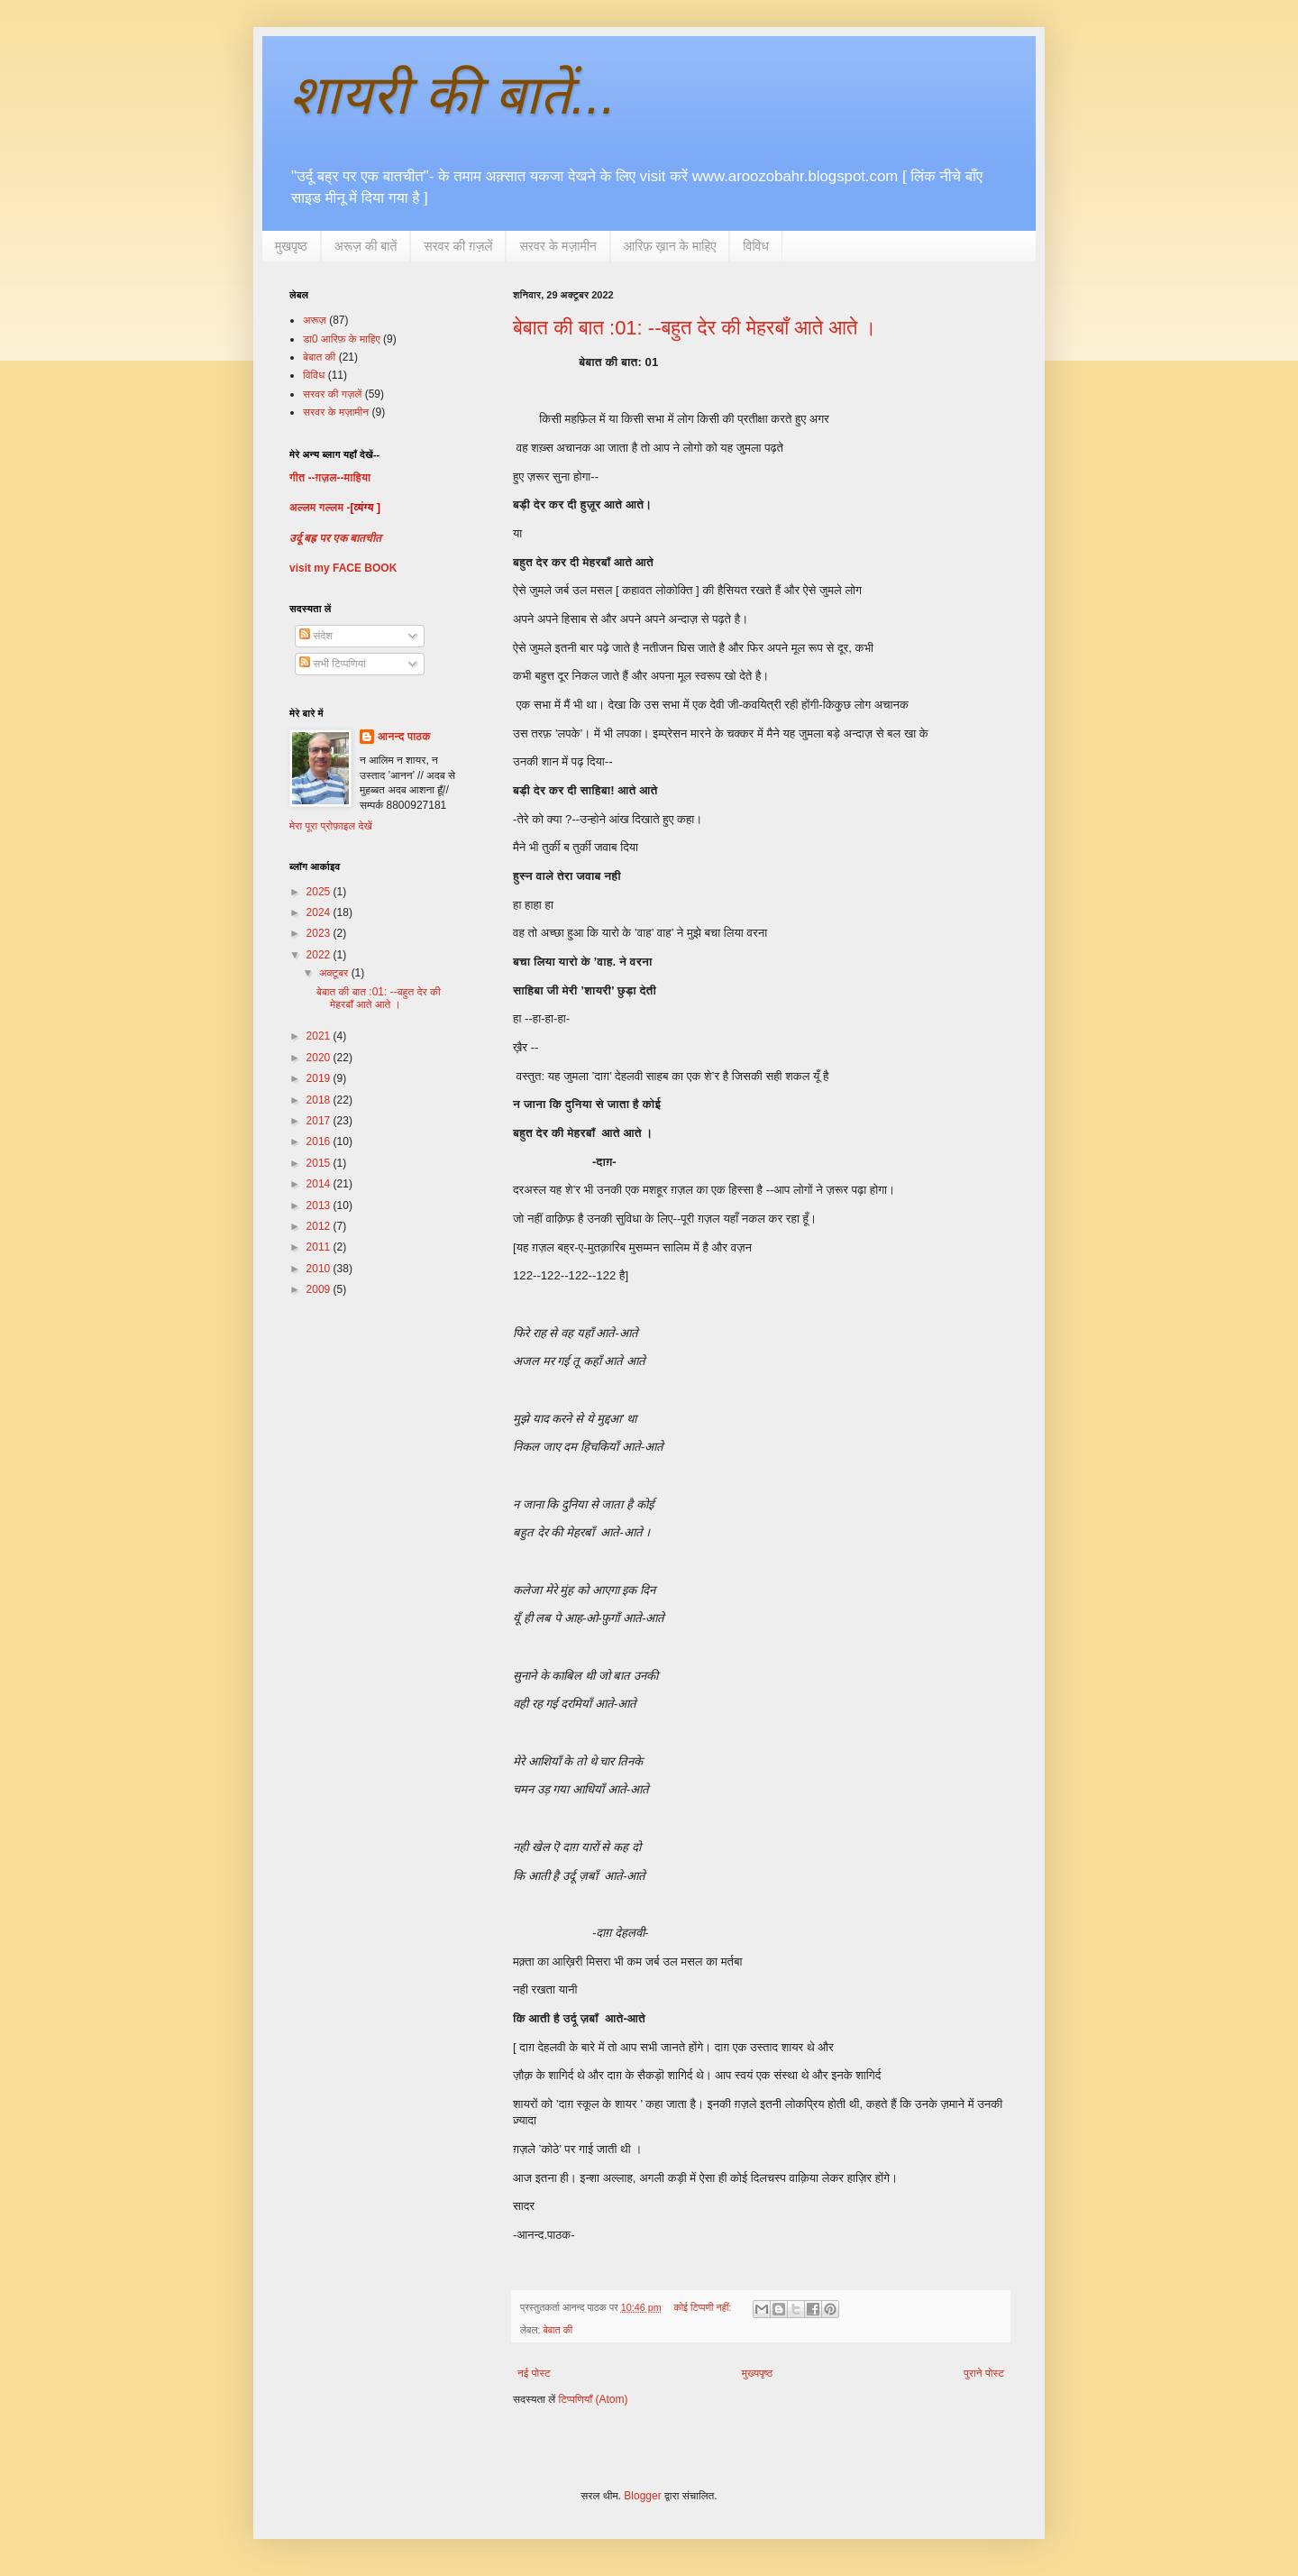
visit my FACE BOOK (343, 568)
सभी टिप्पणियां (332, 663)
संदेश (316, 635)
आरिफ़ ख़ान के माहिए (670, 246)
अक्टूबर (335, 973)
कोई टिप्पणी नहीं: (704, 2307)
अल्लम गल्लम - (319, 507)
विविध (755, 246)
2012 (320, 1226)
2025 (320, 891)
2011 (320, 1247)
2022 (320, 955)
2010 (320, 1268)
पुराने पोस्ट (984, 2373)
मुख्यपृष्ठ (757, 2373)
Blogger (642, 2495)
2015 (320, 1163)
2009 (320, 1289)
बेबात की (557, 2329)
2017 (320, 1120)
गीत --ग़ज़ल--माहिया (329, 478)
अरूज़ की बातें (365, 246)
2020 (320, 1057)
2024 (320, 912)
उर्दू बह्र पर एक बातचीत (335, 538)
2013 (320, 1205)
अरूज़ (314, 320)
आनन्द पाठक (404, 736)
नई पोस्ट (534, 2373)
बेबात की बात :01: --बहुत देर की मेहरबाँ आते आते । (694, 327)
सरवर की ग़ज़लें (458, 246)
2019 (320, 1078)
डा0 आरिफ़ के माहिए (341, 339)
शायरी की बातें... (452, 95)
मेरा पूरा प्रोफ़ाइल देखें (330, 826)
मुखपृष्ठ (291, 246)
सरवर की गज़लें (332, 394)
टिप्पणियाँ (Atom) (593, 2399)
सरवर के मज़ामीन (557, 246)
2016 (320, 1141)
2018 (320, 1100)
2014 (320, 1184)
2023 (320, 933)
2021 (320, 1036)
